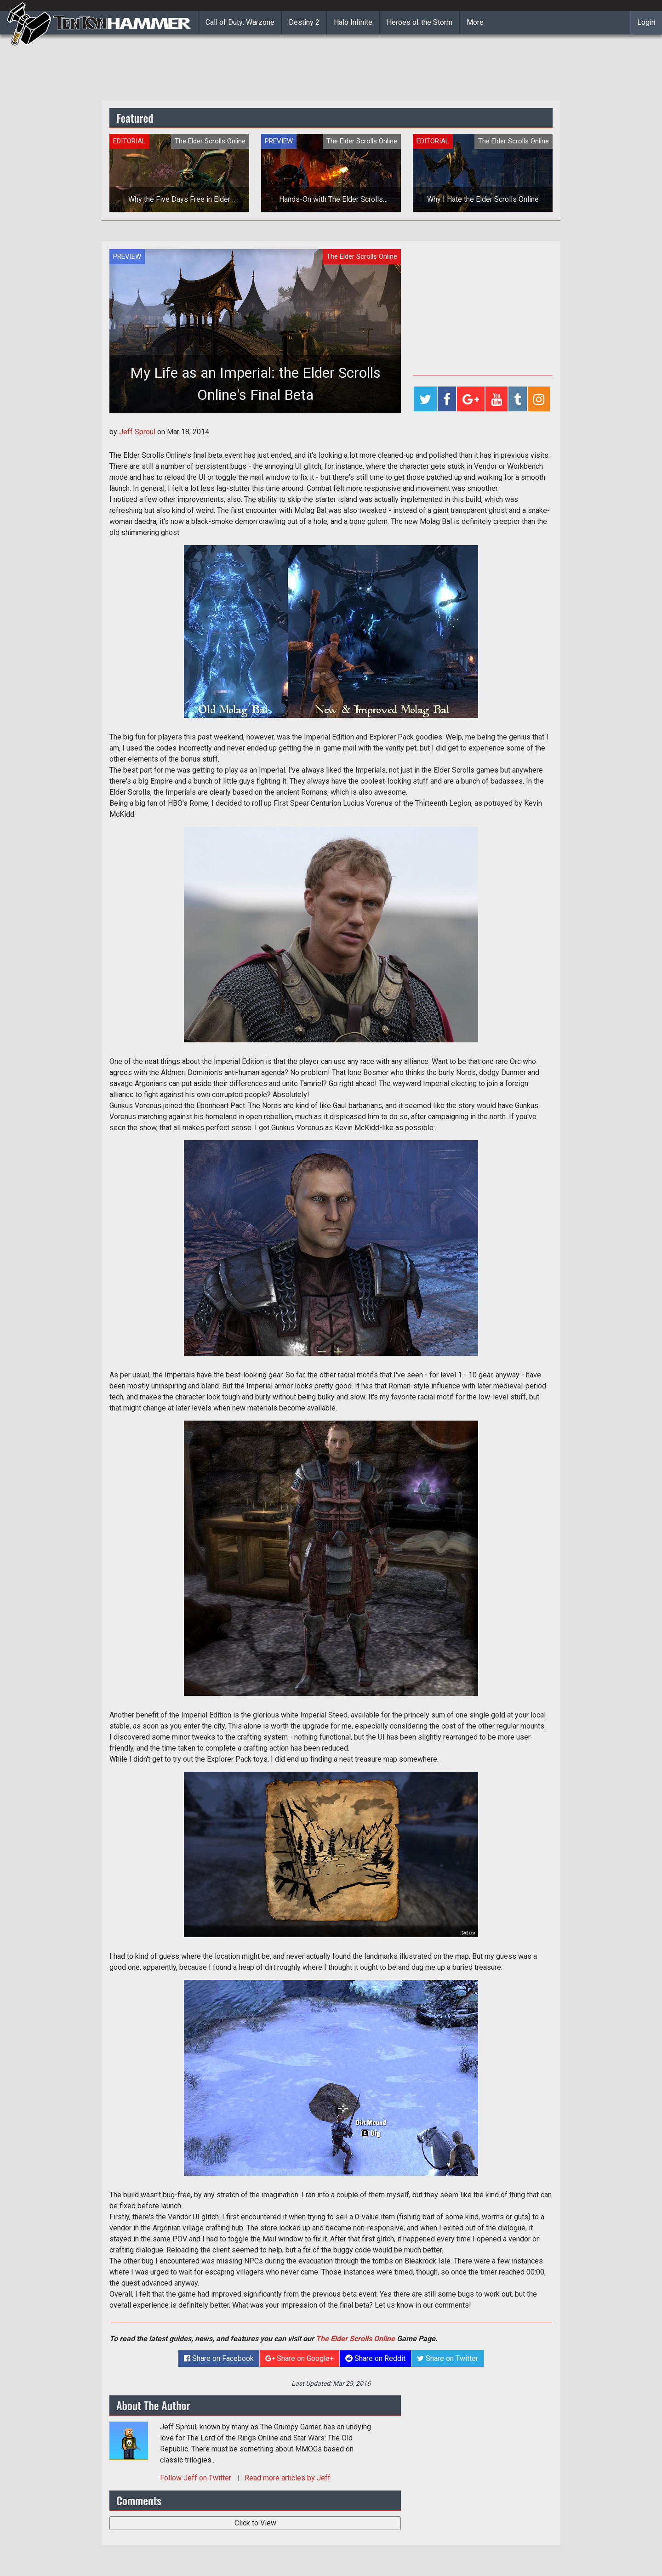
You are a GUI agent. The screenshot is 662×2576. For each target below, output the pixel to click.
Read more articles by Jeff (288, 2478)
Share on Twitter (447, 2358)
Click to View (255, 2523)
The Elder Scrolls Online (355, 2338)
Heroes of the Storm (419, 22)
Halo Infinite (353, 22)
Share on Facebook (219, 2358)
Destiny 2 (304, 22)
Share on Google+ (299, 2358)
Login (646, 22)
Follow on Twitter (196, 2478)
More (475, 22)
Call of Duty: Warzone (239, 22)
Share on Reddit (375, 2358)
